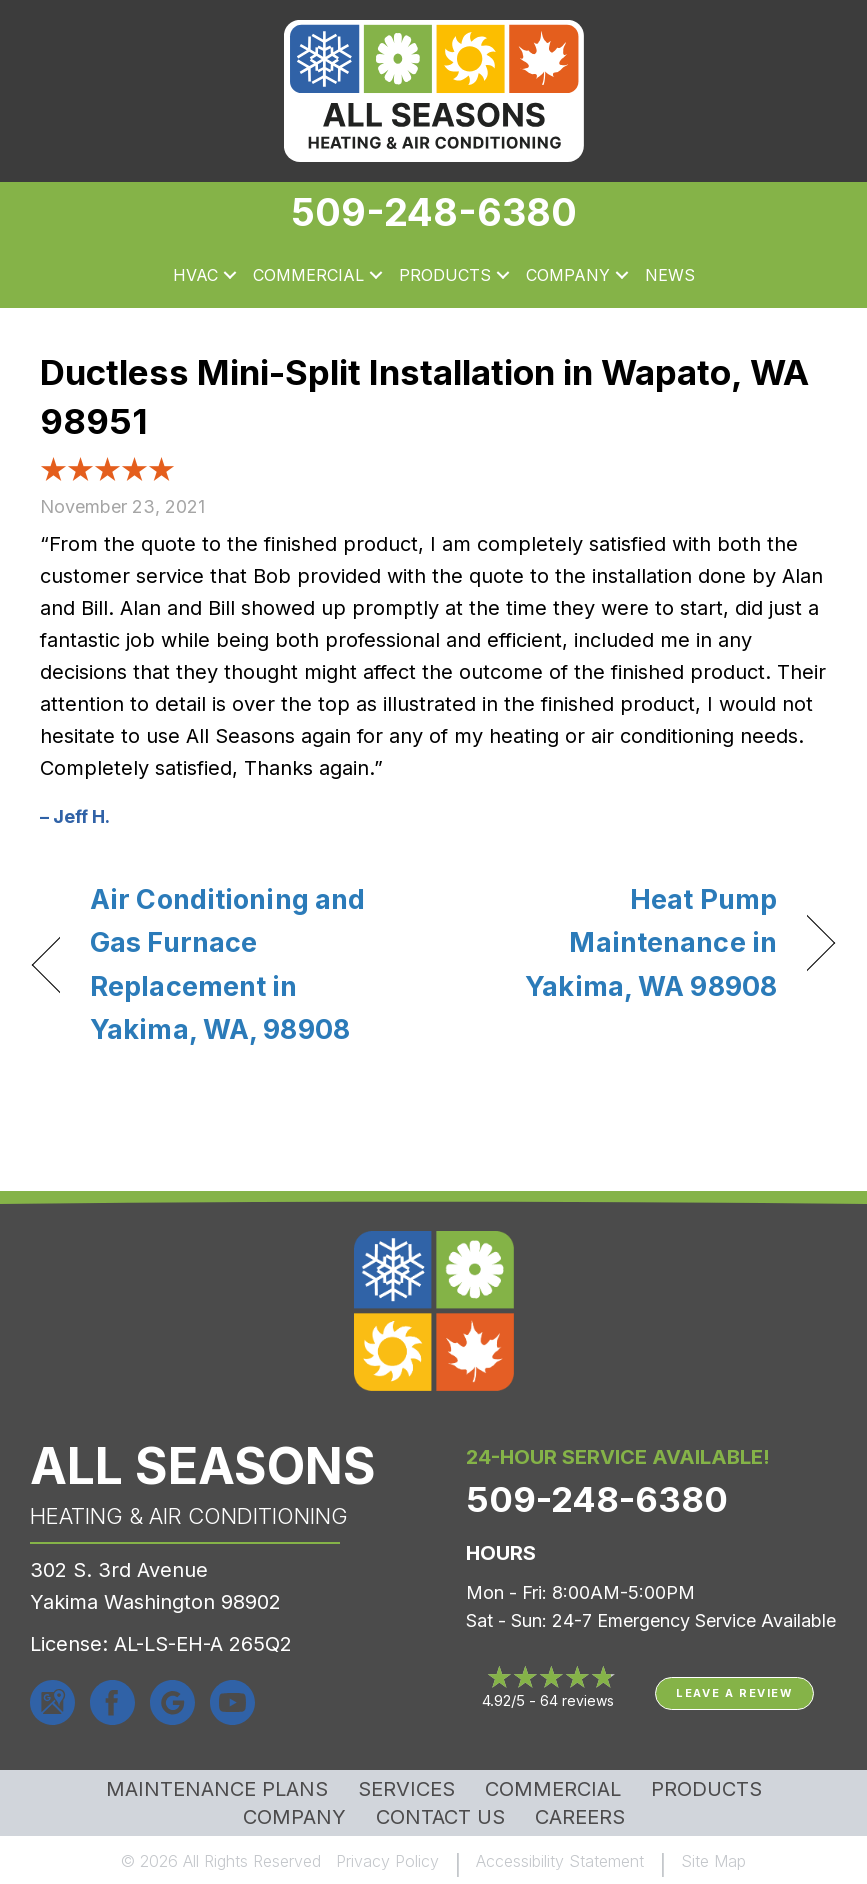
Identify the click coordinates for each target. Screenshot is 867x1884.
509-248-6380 (434, 212)
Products (445, 275)
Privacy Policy (387, 1861)
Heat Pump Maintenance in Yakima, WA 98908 (617, 942)
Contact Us (440, 1817)
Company (568, 275)
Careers (580, 1817)
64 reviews (577, 1700)
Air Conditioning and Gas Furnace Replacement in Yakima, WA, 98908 (227, 964)
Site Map (713, 1861)
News (670, 275)
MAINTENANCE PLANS (217, 1789)
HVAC (195, 275)
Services (406, 1789)
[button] (230, 276)
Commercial (308, 275)
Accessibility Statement (560, 1861)
